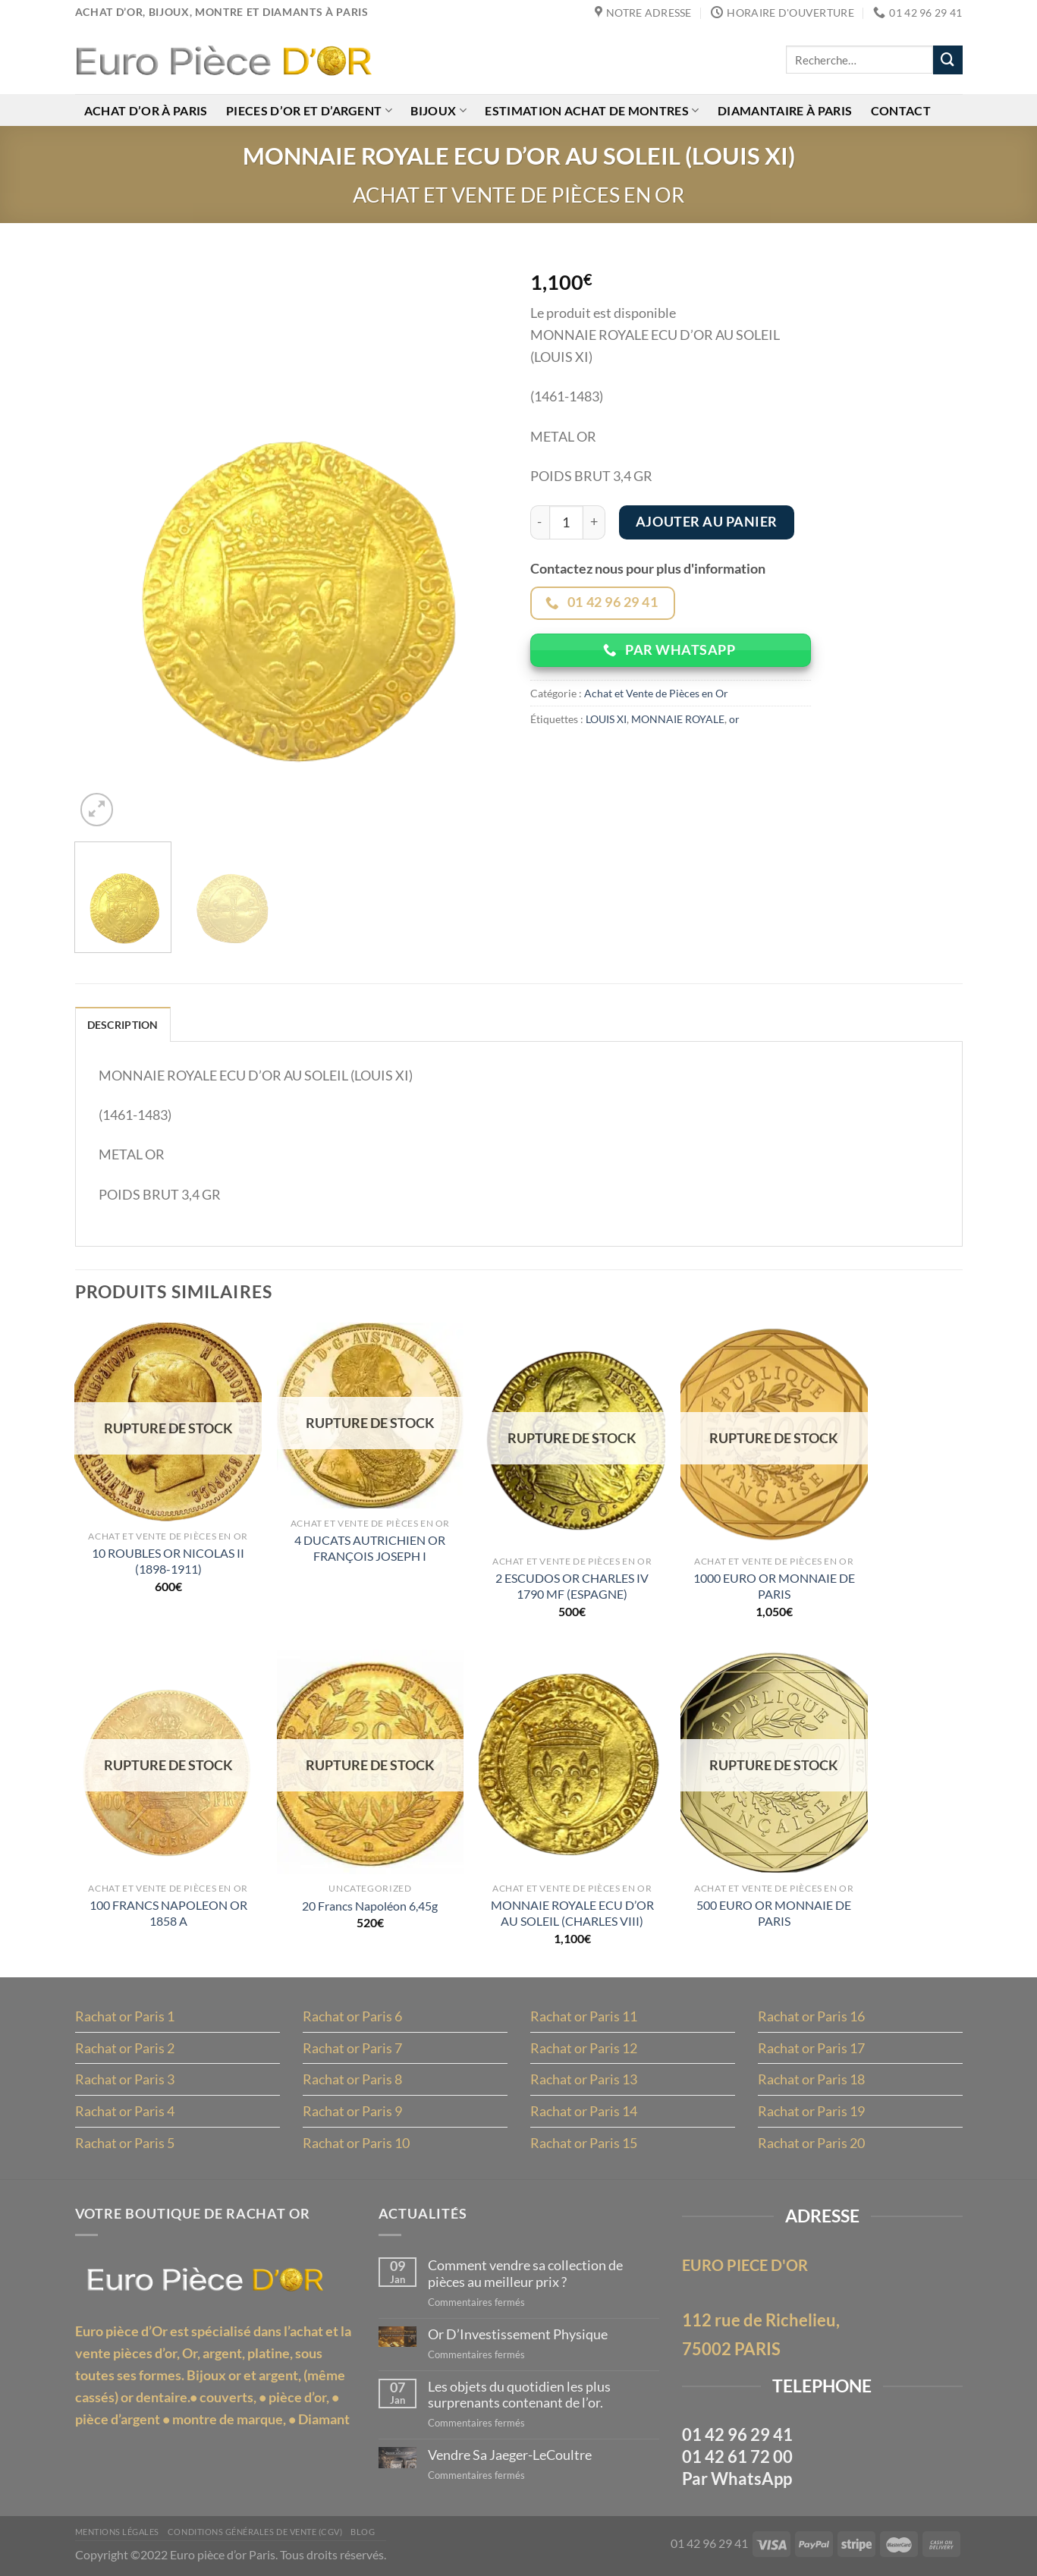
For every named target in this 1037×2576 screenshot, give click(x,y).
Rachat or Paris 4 (124, 2111)
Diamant (324, 2419)
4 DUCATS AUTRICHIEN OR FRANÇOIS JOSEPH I (369, 1548)
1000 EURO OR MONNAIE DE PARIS (774, 1586)
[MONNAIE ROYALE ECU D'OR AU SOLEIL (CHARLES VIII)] (572, 1762)
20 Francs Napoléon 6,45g (370, 1905)
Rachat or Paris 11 (583, 2016)
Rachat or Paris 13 (583, 2079)
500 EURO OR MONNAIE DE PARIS (773, 1913)
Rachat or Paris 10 (356, 2142)
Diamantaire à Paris (785, 110)
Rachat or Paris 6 (352, 2016)
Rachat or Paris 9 (352, 2111)
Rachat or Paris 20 (811, 2142)
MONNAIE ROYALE (677, 718)
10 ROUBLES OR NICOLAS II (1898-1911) (168, 1561)
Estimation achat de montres (592, 110)
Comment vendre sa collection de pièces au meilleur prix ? (525, 2273)
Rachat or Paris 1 (124, 2016)
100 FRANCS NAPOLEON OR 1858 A (168, 1913)
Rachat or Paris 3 (124, 2079)
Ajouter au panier (707, 522)
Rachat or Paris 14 (583, 2111)
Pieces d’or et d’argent (309, 110)
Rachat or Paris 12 (583, 2048)
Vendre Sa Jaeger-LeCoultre (510, 2455)
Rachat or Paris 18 (811, 2079)
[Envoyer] (947, 60)
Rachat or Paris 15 (583, 2142)
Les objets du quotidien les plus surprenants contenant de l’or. (519, 2395)
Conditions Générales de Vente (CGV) (255, 2532)
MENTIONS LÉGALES (117, 2532)
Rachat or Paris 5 (124, 2142)
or (734, 718)
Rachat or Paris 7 (352, 2048)
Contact (901, 110)
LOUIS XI (606, 718)
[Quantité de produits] (566, 522)
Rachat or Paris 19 (811, 2111)
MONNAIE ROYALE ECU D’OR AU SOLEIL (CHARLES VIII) (572, 1913)
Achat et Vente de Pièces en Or (518, 194)
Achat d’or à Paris (146, 110)
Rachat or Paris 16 (811, 2016)
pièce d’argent (117, 2419)
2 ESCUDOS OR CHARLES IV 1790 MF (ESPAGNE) (572, 1586)
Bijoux (438, 110)
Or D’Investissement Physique (518, 2334)
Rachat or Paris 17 (811, 2048)
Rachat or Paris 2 (124, 2048)
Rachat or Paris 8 (352, 2079)
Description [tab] (123, 1024)
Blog (362, 2532)
